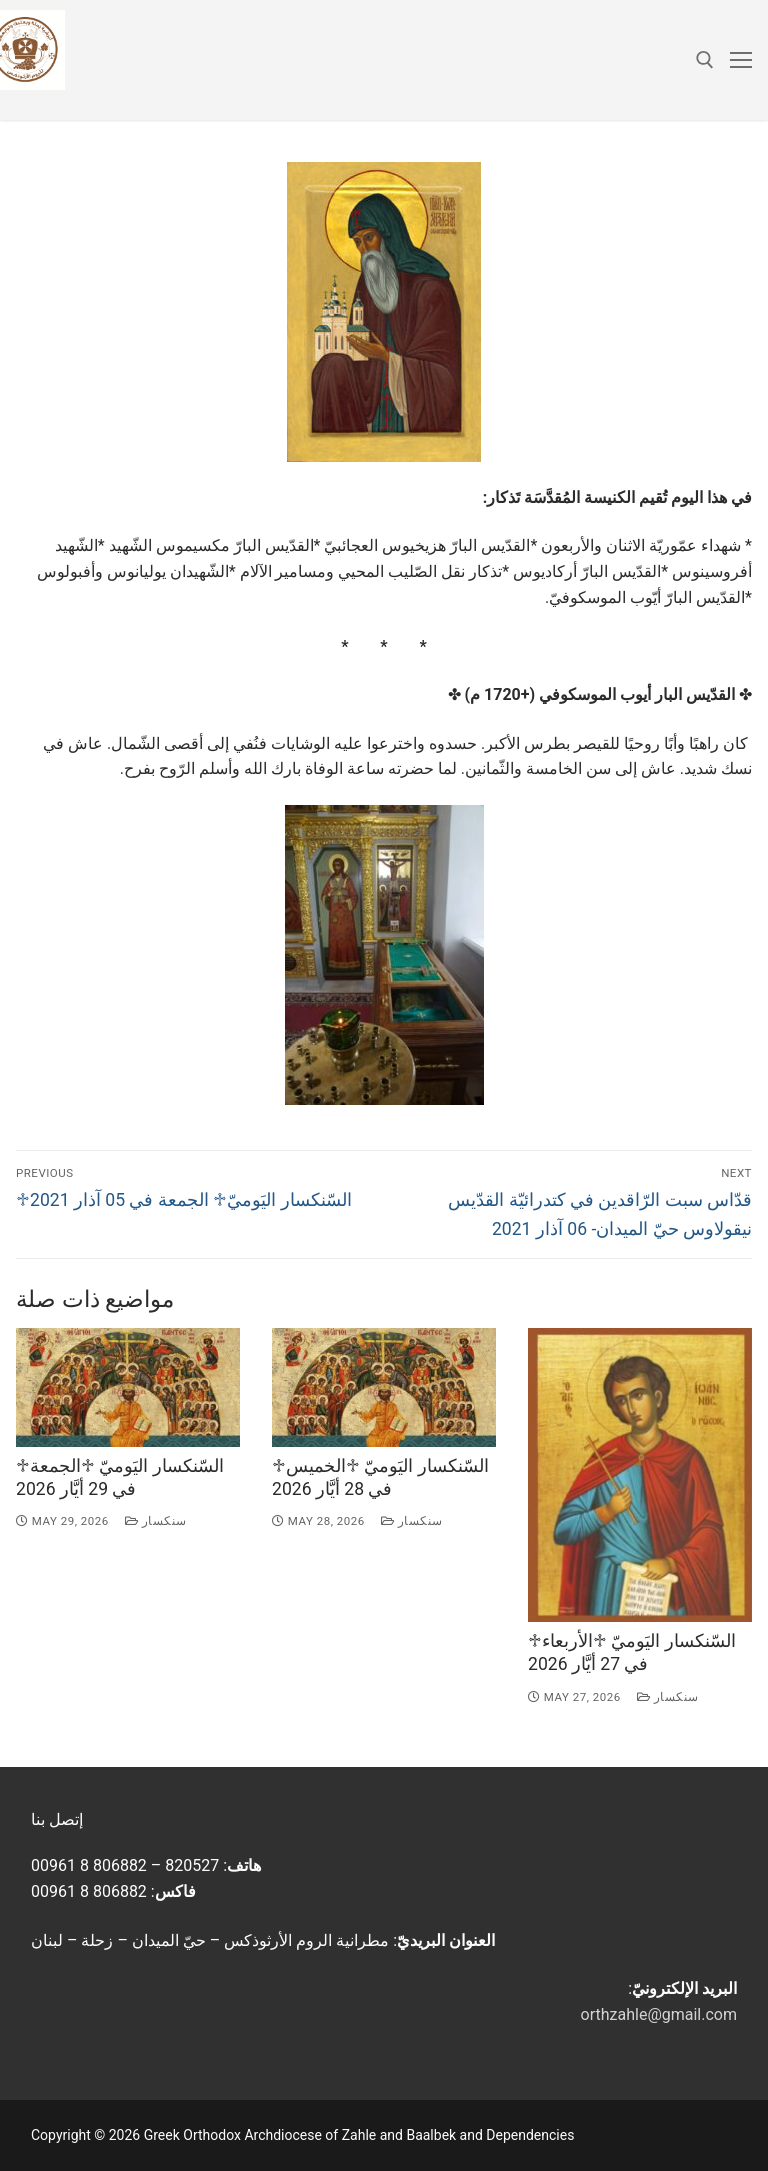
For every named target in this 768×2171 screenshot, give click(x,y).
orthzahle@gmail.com (659, 2014)
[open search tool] (705, 60)
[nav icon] (741, 60)
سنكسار (156, 1521)
